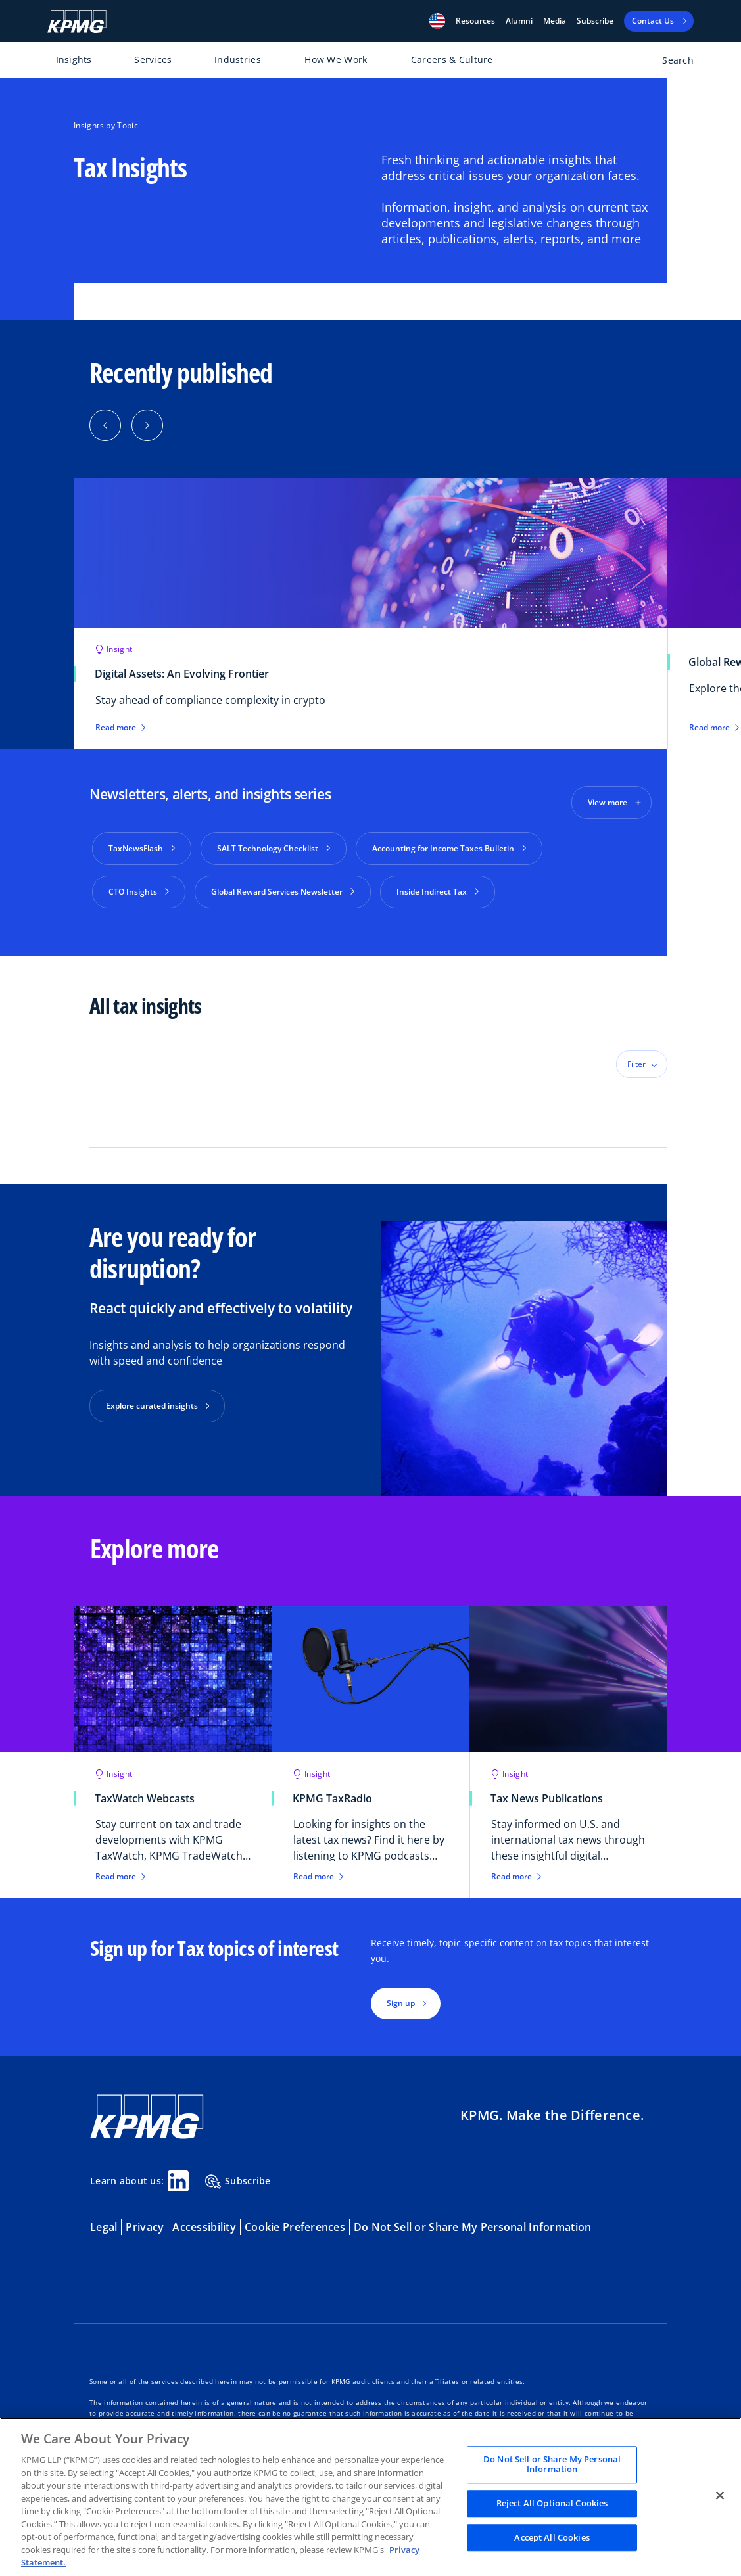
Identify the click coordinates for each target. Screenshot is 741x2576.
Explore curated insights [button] (152, 1400)
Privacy (145, 2221)
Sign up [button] (401, 1997)
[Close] (719, 2495)
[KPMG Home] (77, 21)
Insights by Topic (106, 125)
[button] (437, 21)
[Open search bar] (670, 63)
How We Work (335, 59)
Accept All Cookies (551, 2537)
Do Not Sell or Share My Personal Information (472, 2221)
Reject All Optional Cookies (552, 2503)
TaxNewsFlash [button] (141, 848)
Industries (237, 59)
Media (554, 21)
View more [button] (607, 802)
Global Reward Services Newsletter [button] (282, 891)
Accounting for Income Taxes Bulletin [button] (449, 848)
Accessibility (204, 2221)
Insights (74, 59)
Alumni (519, 21)
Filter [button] (636, 1058)
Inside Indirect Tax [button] (437, 891)
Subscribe (595, 21)
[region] (370, 2497)
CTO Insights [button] (138, 891)
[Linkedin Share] (178, 2175)
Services (153, 59)
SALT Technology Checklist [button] (273, 848)
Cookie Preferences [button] (295, 2221)
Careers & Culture (452, 59)
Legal (103, 2221)
